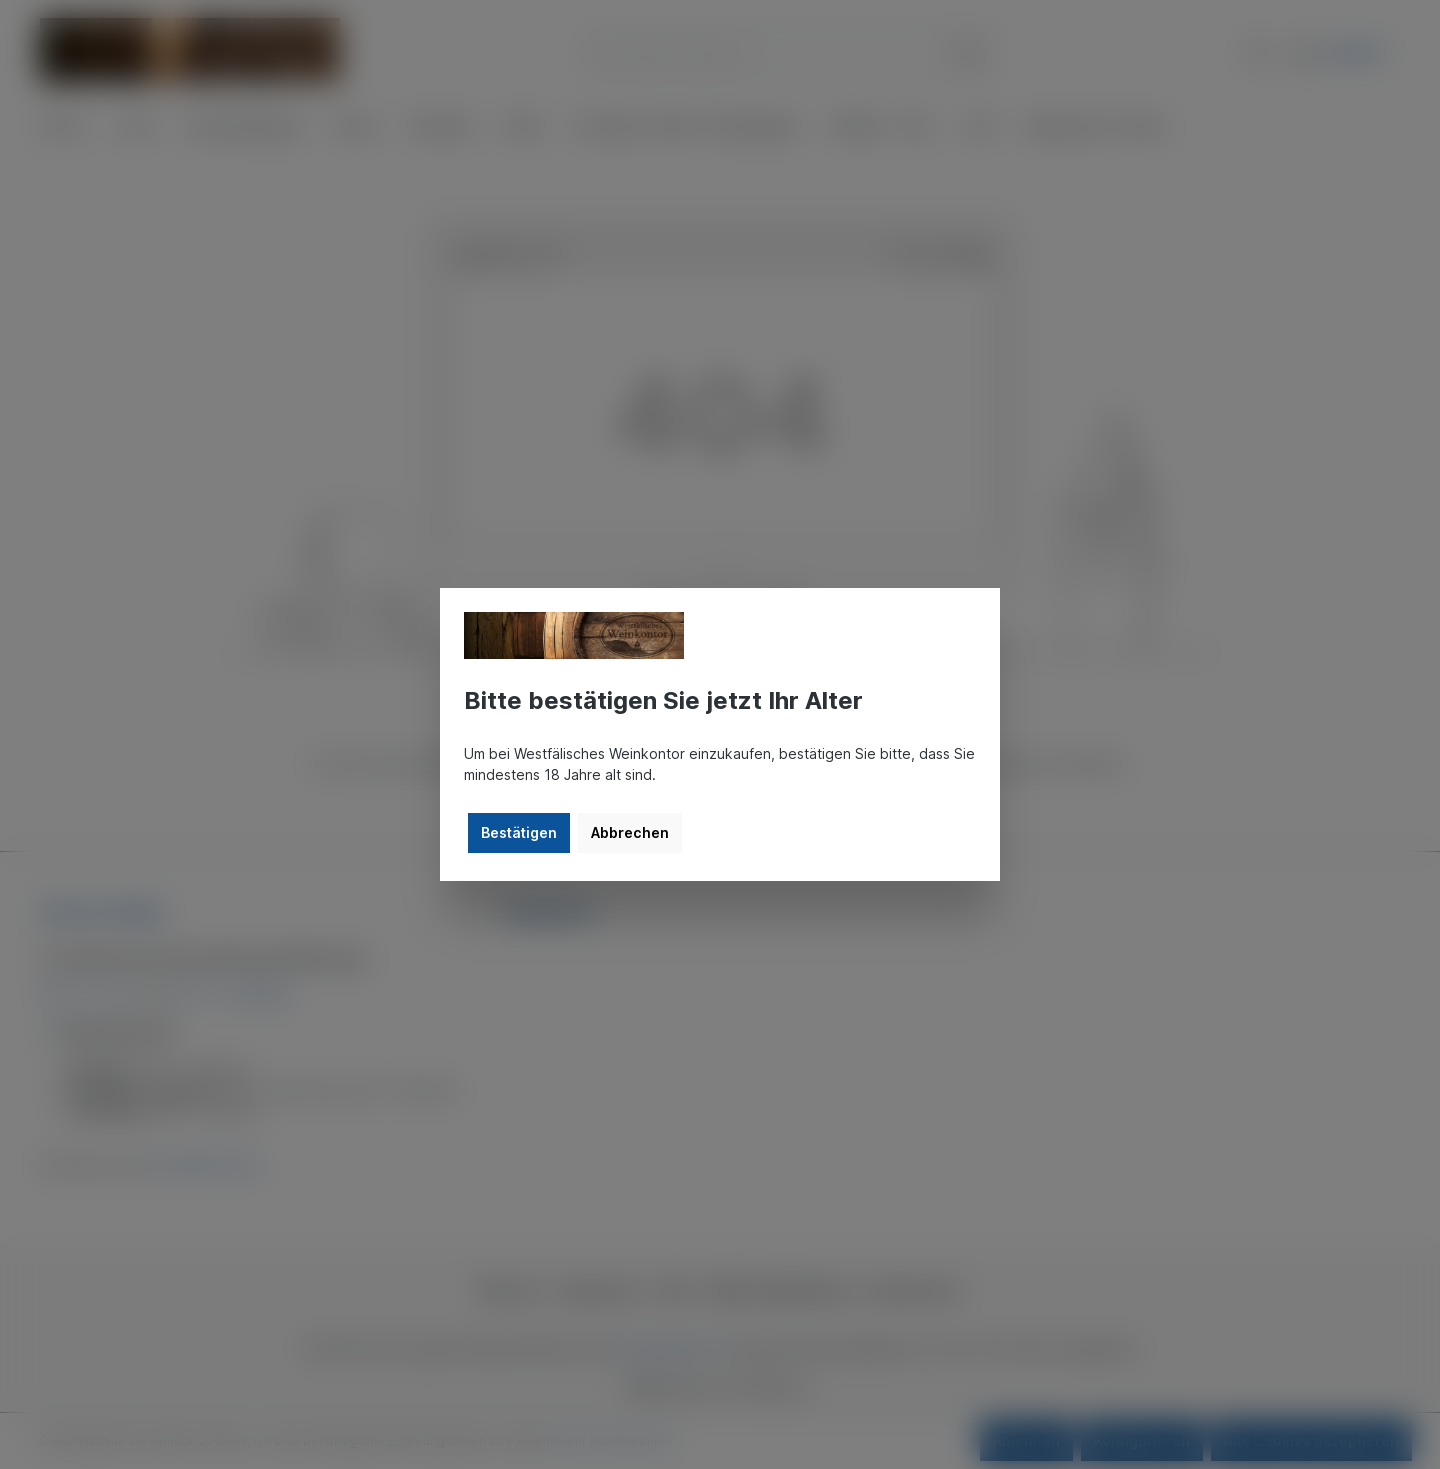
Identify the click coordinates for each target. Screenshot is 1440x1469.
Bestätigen (519, 832)
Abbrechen (630, 832)
